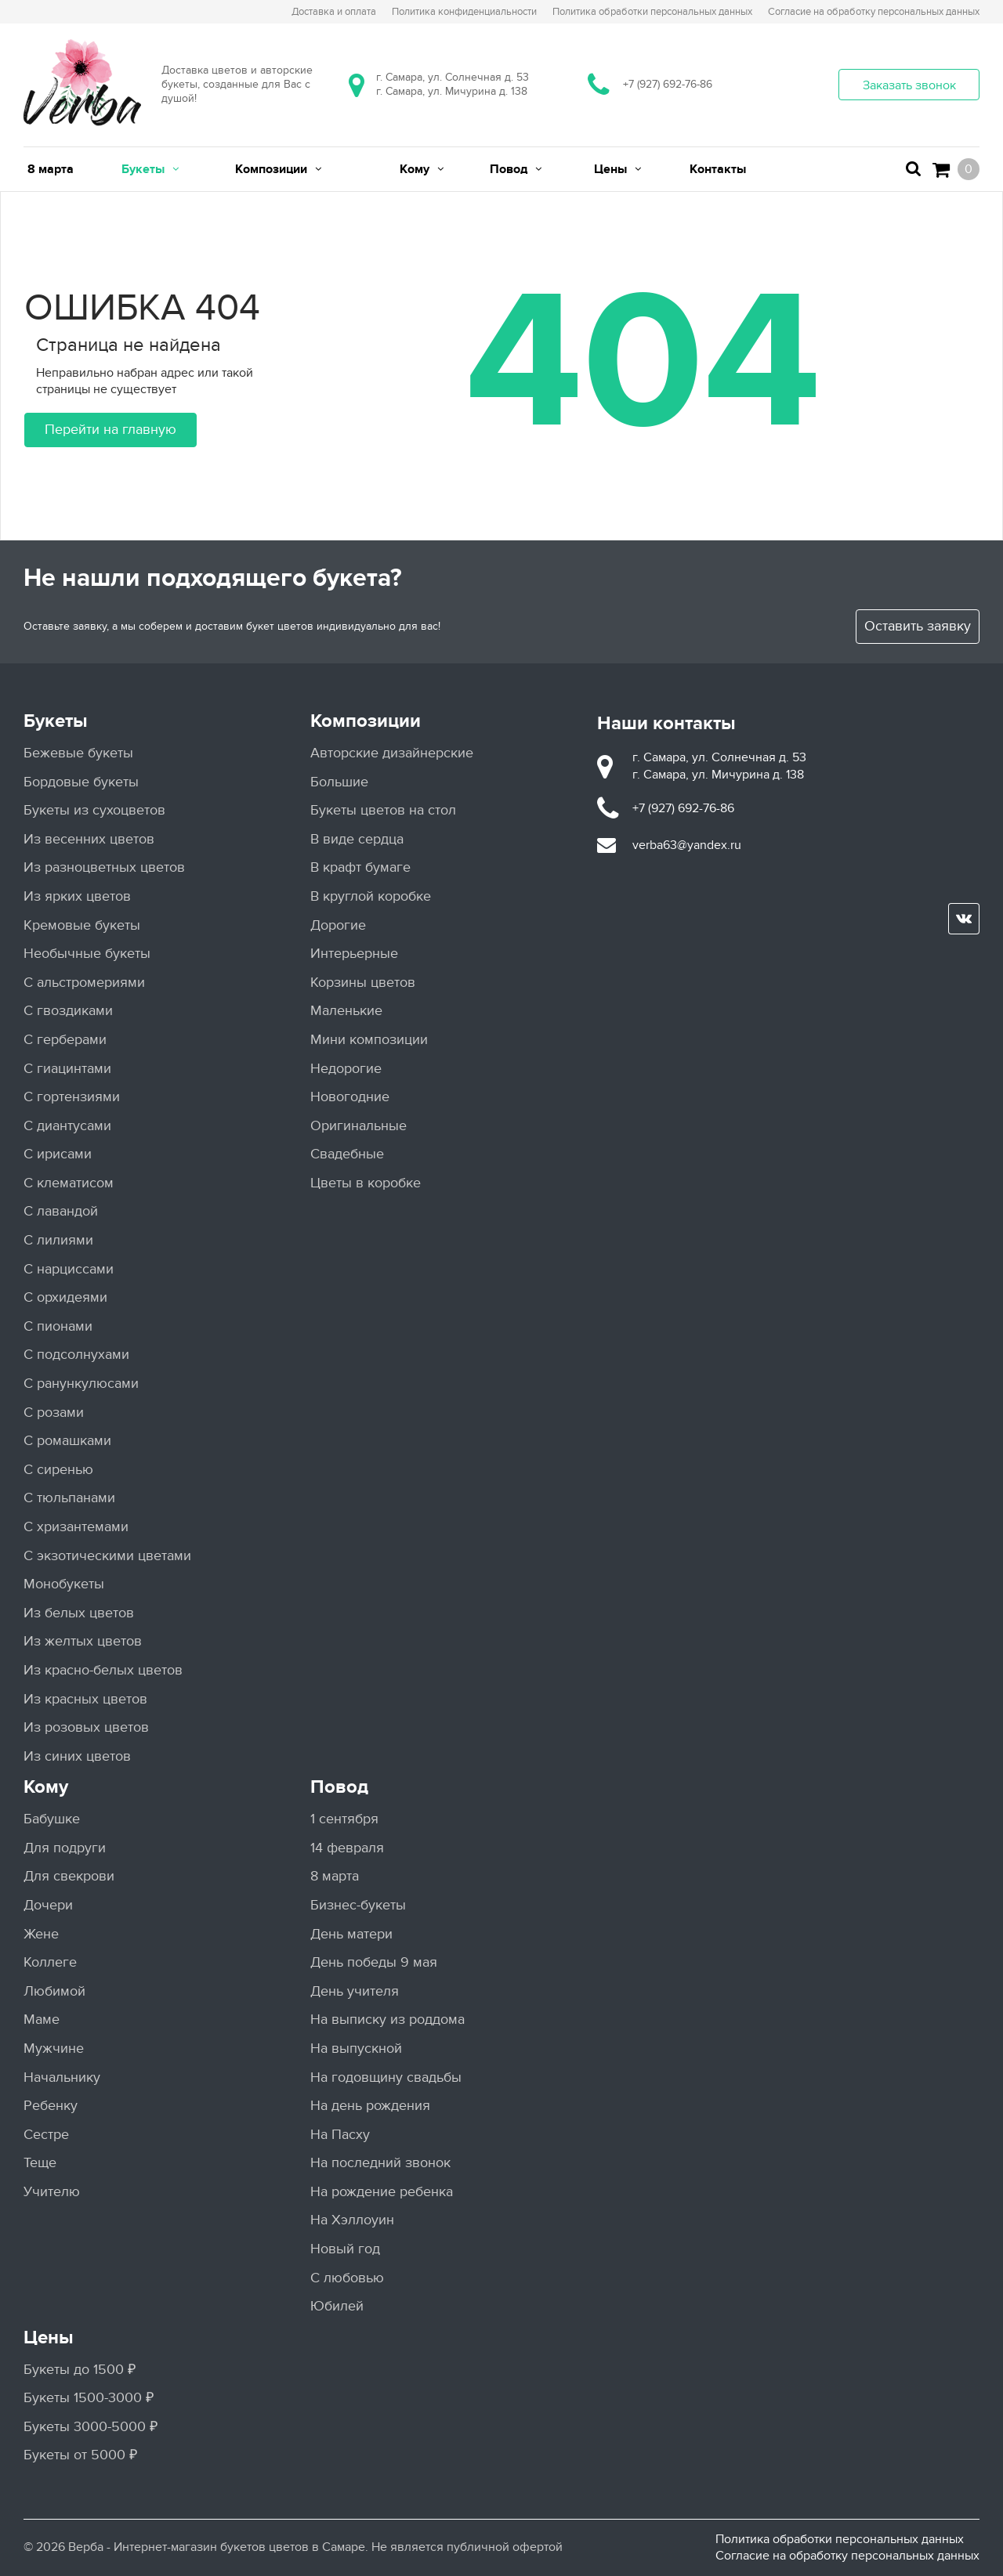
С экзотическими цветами (107, 1556)
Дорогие (338, 925)
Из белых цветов (79, 1613)
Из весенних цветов (89, 839)
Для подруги (65, 1848)
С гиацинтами (67, 1068)
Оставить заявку (917, 626)
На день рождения (370, 2105)
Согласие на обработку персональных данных (847, 2555)
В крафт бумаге (360, 867)
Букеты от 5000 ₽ (80, 2455)
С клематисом (69, 1183)
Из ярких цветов (77, 896)
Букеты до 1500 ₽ (80, 2369)
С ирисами (58, 1154)
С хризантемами (76, 1527)
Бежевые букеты (78, 753)
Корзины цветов (362, 982)
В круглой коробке (370, 896)
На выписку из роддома (387, 2019)
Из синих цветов (77, 1756)
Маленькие (346, 1011)
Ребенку (51, 2105)
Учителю (52, 2192)
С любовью (347, 2278)
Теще (40, 2163)
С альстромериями (84, 982)
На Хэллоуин (352, 2220)
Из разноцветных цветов (104, 867)
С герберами (65, 1039)
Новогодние (349, 1097)
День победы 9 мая (373, 1962)
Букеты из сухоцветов (94, 810)
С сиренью (58, 1469)
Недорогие (346, 1068)
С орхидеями (65, 1297)
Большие (339, 782)
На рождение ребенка (381, 2192)
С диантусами (67, 1126)
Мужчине (54, 2048)
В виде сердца (357, 839)
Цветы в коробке (365, 1183)
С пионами (58, 1326)
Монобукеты (64, 1584)
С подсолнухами (76, 1354)
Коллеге (50, 1962)
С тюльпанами (69, 1498)
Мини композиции (369, 1039)
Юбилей (337, 2306)
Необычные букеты (87, 953)
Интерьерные (354, 953)
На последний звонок (380, 2163)
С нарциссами (69, 1269)
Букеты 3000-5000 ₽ (91, 2427)
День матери (351, 1934)
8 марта (334, 1876)
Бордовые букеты (81, 782)
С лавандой (61, 1211)
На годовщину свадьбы (386, 2077)
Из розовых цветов (86, 1727)
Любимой (54, 1991)
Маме (42, 2019)
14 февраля (347, 1848)
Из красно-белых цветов (103, 1670)
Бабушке (52, 1819)
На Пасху (340, 2134)
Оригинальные (358, 1126)
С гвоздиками (68, 1011)
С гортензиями (72, 1097)
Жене (41, 1934)
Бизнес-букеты (358, 1905)
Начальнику (62, 2077)
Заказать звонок (909, 85)
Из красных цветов (85, 1699)
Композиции (365, 721)
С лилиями (58, 1240)
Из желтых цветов (83, 1641)
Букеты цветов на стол (383, 810)
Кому (46, 1787)
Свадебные (347, 1154)
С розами (54, 1412)
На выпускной (356, 2048)
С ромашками (67, 1441)
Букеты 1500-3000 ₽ (89, 2398)
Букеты (56, 721)
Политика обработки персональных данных (839, 2539)
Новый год (345, 2249)
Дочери (48, 1905)
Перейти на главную (110, 429)
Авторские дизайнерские (391, 753)
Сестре (46, 2134)
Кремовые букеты (82, 925)
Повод (339, 1787)
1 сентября (344, 1819)
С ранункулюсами (81, 1383)
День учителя (354, 1991)
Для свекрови (69, 1876)
